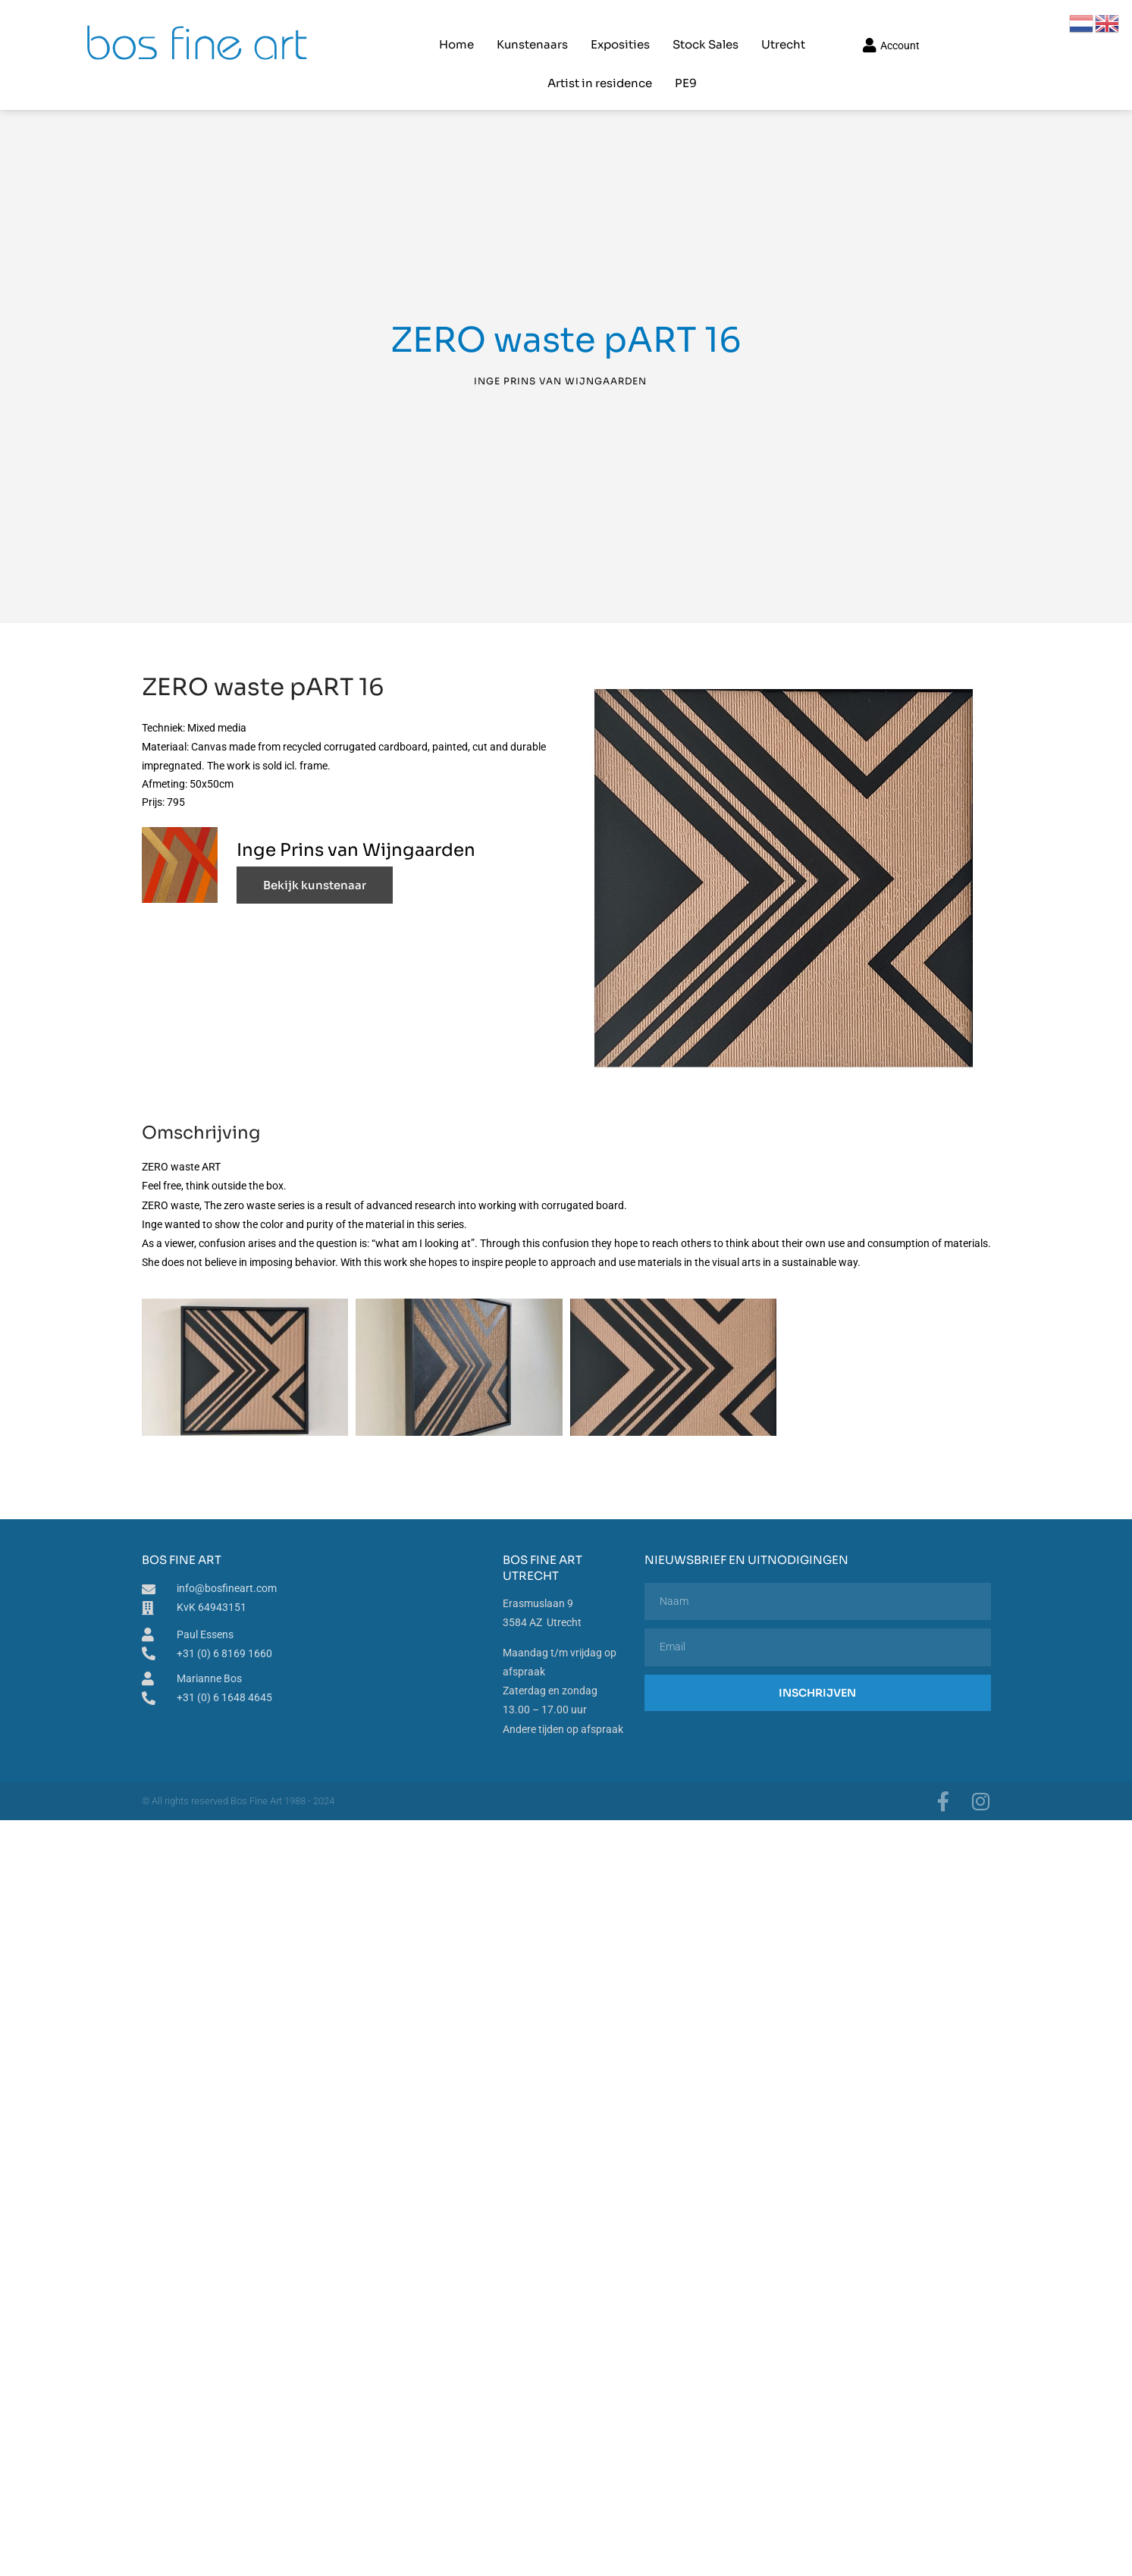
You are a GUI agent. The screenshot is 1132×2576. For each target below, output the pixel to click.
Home (367, 27)
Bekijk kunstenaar (314, 854)
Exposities (531, 27)
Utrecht (695, 27)
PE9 (878, 27)
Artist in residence (791, 27)
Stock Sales (617, 27)
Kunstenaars (443, 27)
